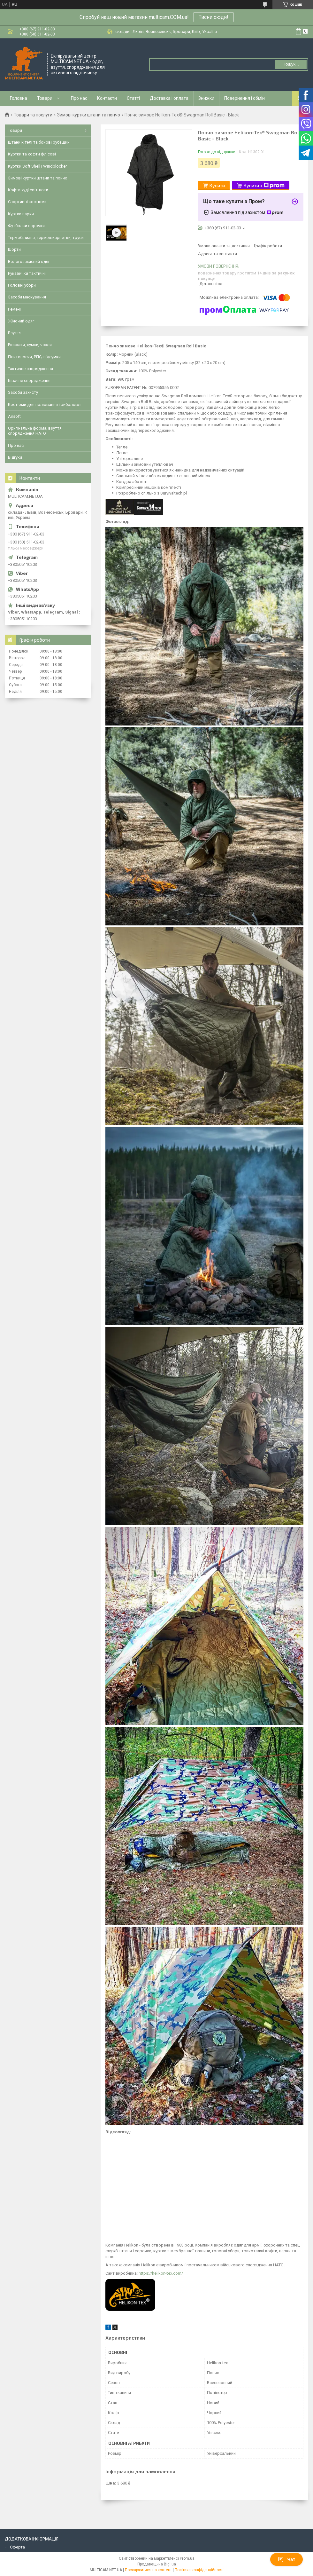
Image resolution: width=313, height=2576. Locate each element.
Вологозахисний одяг (29, 261)
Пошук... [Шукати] (290, 64)
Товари (44, 98)
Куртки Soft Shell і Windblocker (37, 166)
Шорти (14, 249)
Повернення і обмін (244, 98)
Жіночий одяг (21, 321)
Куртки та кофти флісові (32, 154)
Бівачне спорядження (29, 380)
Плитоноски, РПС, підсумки (34, 356)
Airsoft (14, 416)
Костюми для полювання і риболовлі (44, 404)
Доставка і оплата (169, 98)
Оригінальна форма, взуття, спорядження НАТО (35, 431)
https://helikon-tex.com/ (161, 2273)
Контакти (107, 98)
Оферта (17, 2547)
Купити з (264, 185)
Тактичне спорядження (30, 368)
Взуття (14, 332)
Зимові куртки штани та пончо (88, 114)
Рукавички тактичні (27, 273)
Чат (286, 2559)
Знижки (206, 98)
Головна (18, 98)
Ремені (14, 309)
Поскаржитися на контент (148, 2570)
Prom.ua (187, 2558)
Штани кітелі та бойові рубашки (39, 142)
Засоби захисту (23, 392)
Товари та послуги (33, 114)
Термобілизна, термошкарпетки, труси (46, 237)
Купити (217, 185)
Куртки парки (21, 213)
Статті (133, 98)
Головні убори (22, 285)
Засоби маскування (27, 297)
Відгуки (15, 457)
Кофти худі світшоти (28, 189)
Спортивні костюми (27, 201)
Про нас (79, 98)
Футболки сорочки (26, 225)
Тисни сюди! (213, 17)
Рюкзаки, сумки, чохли (30, 344)
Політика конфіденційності (199, 2570)
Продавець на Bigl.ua (156, 2564)
